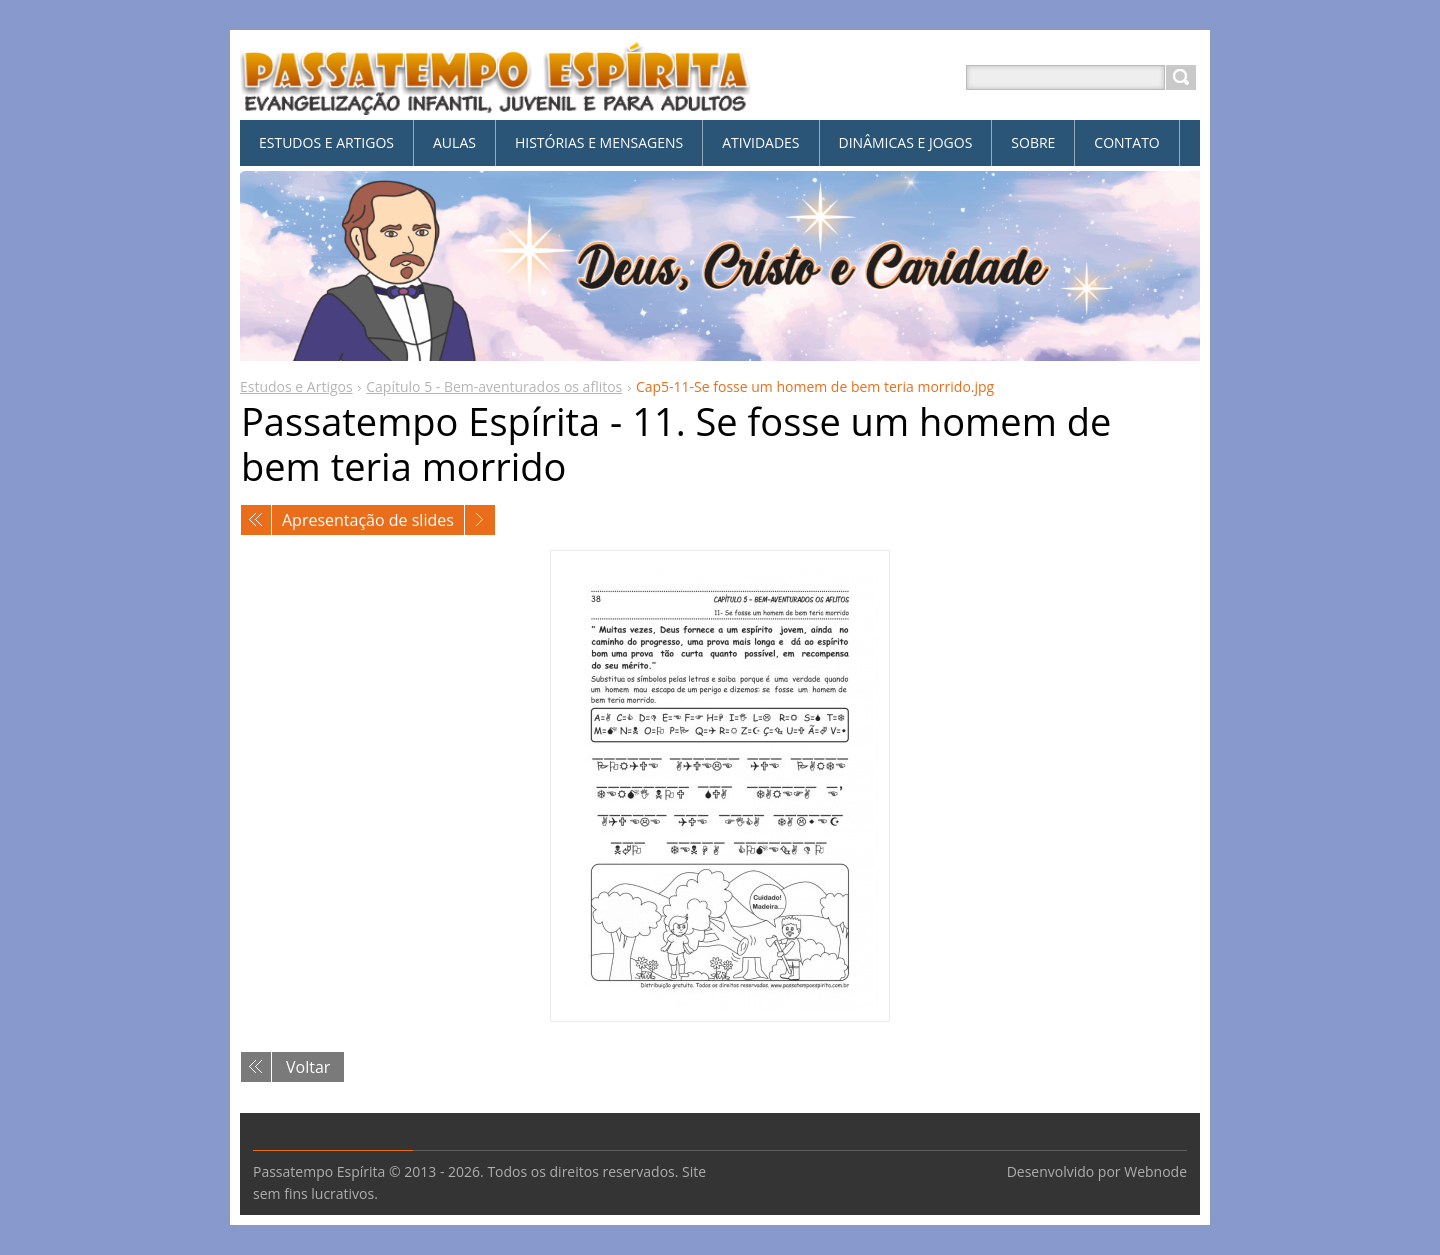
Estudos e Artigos (296, 386)
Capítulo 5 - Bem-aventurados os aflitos (494, 386)
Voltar (308, 1067)
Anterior (256, 520)
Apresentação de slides (368, 520)
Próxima (480, 520)
